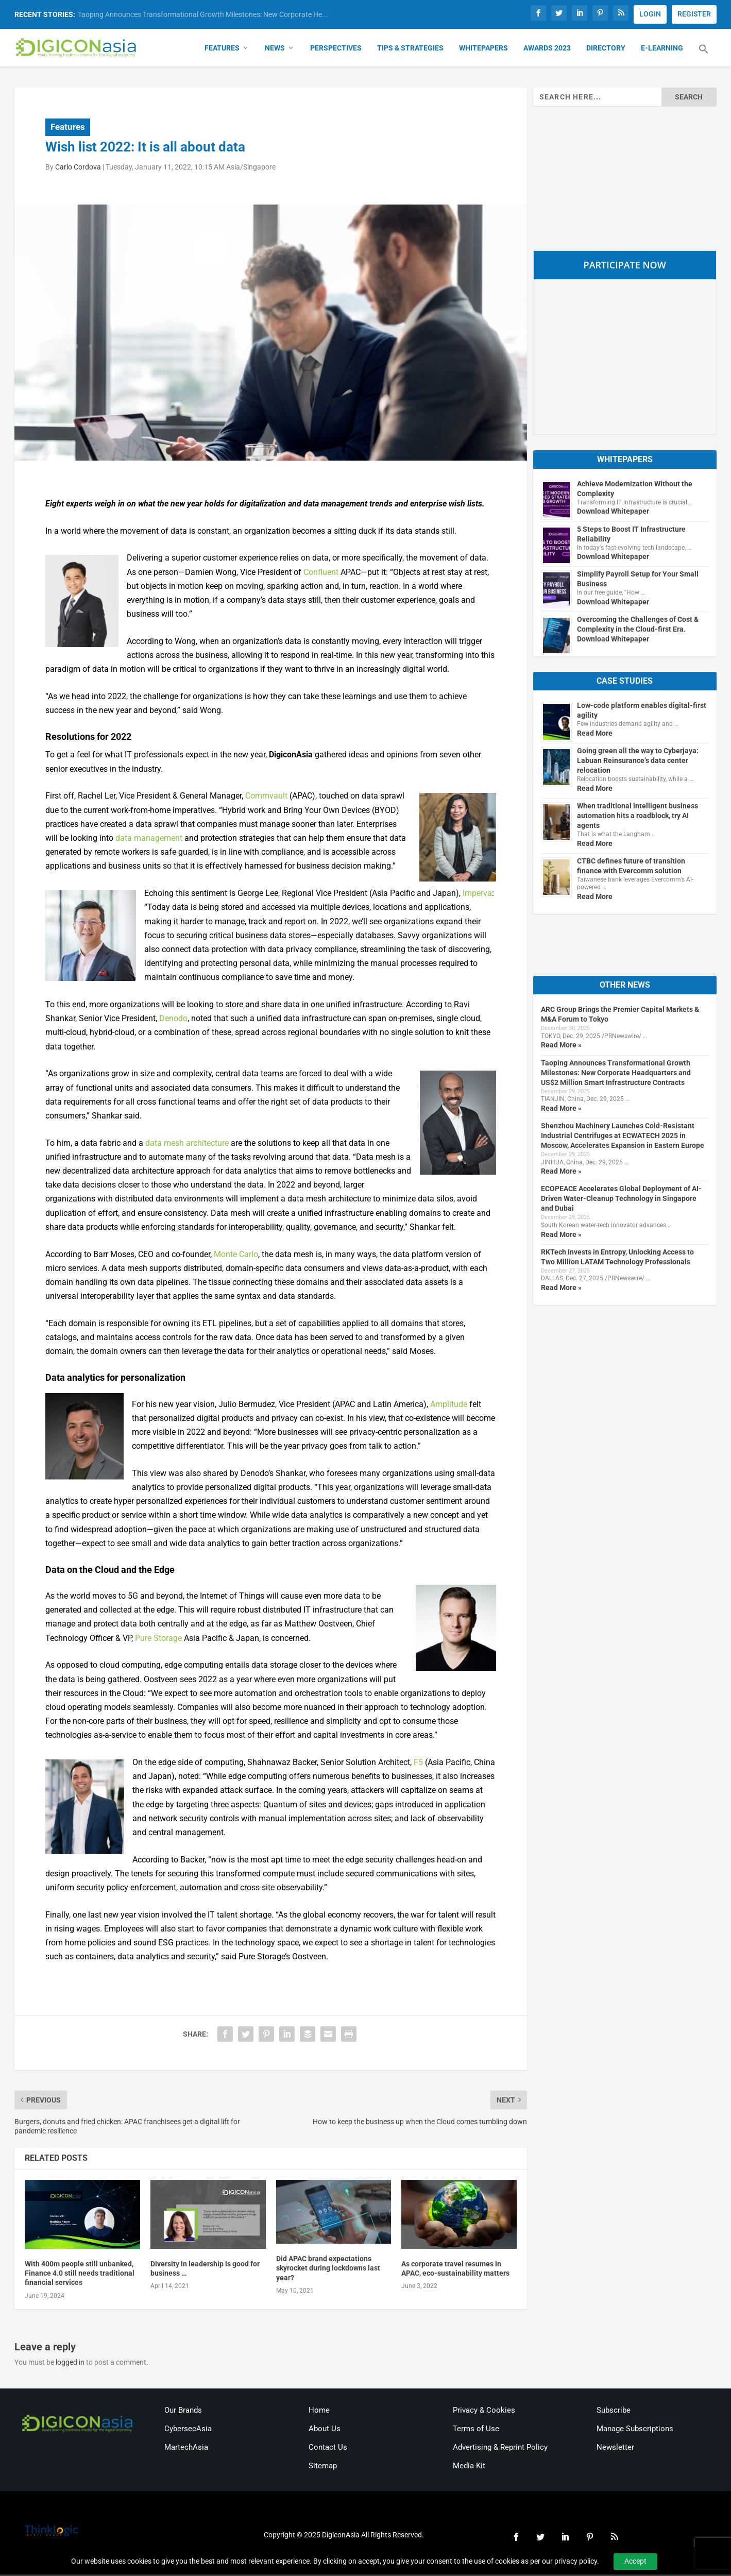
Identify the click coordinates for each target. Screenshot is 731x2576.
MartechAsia (186, 2448)
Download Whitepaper (613, 513)
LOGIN (650, 14)
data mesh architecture (187, 1144)
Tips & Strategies (410, 49)
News (275, 49)
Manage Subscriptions (635, 2430)
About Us (325, 2430)
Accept (635, 2561)
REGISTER (694, 14)
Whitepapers (483, 49)
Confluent (320, 574)
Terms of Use (476, 2430)
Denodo (173, 1020)
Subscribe (614, 2411)
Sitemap (323, 2467)
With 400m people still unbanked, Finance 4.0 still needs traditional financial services (79, 2274)
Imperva (477, 895)
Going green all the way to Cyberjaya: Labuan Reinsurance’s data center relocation (638, 762)
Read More (595, 735)
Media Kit (469, 2467)
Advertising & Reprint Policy (500, 2448)
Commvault (266, 798)
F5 (418, 1764)
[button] (704, 56)
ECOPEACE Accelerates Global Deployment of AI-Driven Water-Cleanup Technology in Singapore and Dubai (621, 1200)
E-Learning (662, 49)
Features (222, 49)
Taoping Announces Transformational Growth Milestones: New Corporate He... (203, 14)
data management (148, 839)
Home (319, 2411)
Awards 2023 (547, 49)
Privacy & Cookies (484, 2411)
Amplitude (448, 1406)
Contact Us (328, 2448)
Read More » (561, 1047)
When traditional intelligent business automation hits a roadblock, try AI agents (637, 817)
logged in (70, 2364)
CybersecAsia (188, 2430)
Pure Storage (158, 1640)
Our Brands (183, 2411)
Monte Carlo (236, 1256)
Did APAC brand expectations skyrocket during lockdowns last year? (328, 2269)
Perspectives (336, 49)
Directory (605, 49)
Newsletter (615, 2448)
